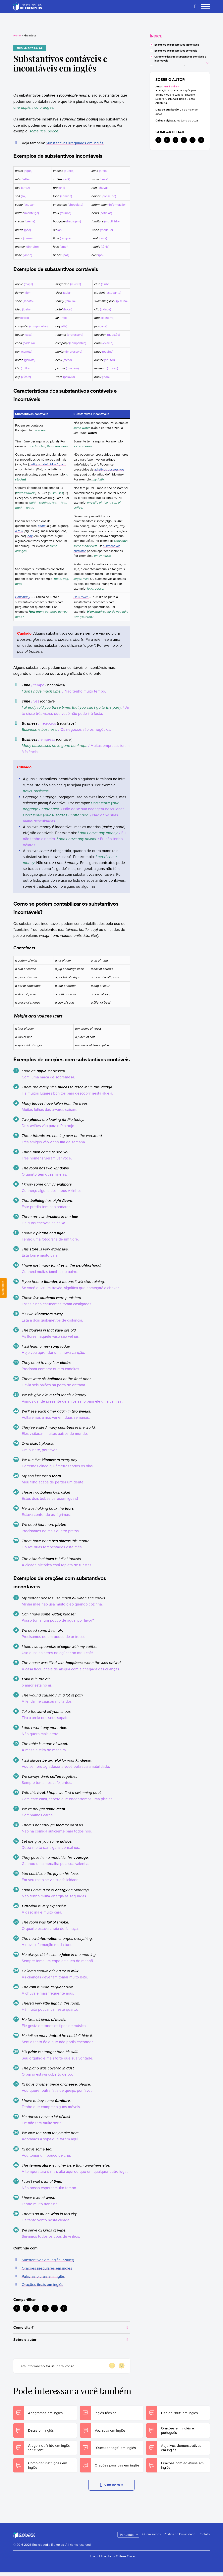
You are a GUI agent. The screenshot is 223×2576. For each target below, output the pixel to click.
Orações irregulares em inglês (47, 2268)
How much (81, 597)
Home (17, 35)
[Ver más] (208, 63)
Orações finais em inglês (42, 2284)
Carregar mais (111, 2488)
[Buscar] (195, 6)
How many (22, 597)
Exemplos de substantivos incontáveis (176, 45)
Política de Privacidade (179, 2537)
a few (19, 531)
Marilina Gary (171, 86)
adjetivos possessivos (109, 469)
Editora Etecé (125, 2559)
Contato (204, 2537)
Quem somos (151, 2537)
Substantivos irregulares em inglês (74, 143)
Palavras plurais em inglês (43, 2276)
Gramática (30, 35)
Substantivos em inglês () (48, 2259)
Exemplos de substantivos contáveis (175, 51)
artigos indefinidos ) (47, 464)
